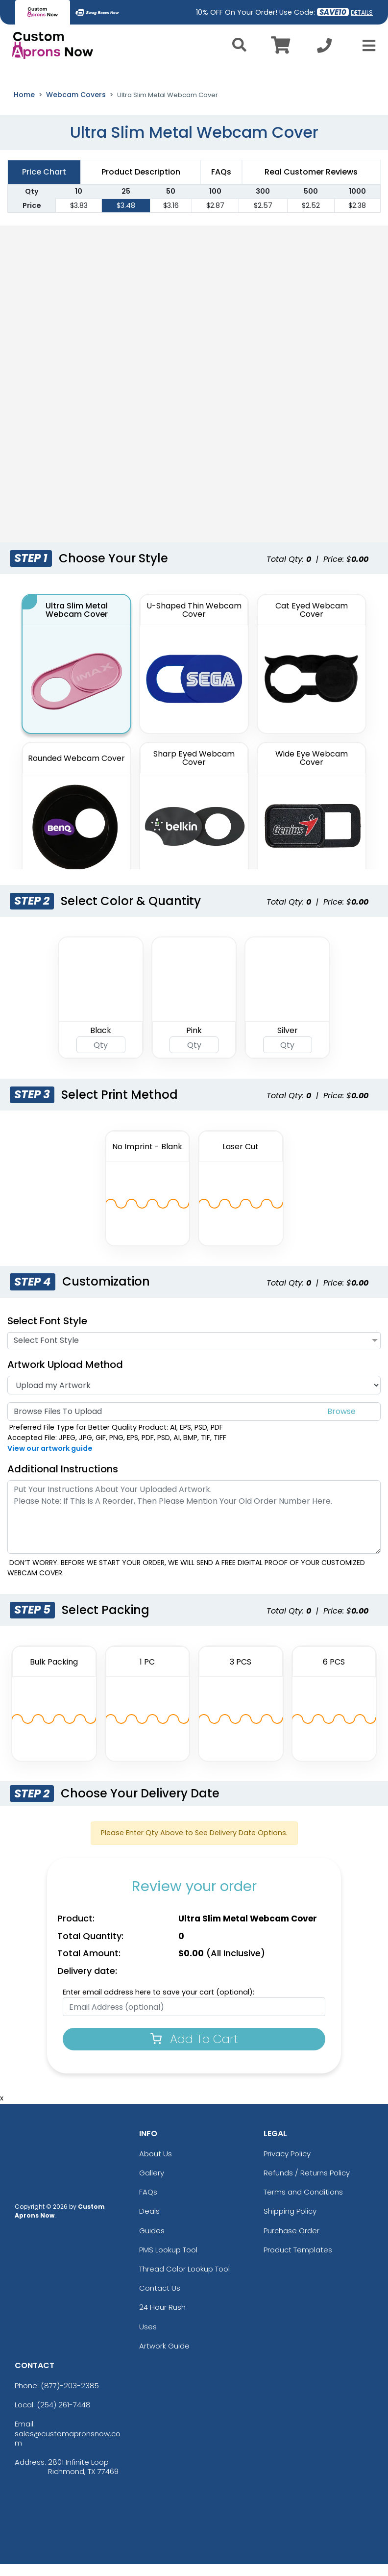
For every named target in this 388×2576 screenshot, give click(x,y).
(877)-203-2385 (70, 2398)
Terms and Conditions (303, 2204)
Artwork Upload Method (65, 1377)
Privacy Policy (287, 2165)
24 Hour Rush (162, 2319)
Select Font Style (47, 1333)
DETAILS (362, 12)
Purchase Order (291, 2242)
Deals (149, 2223)
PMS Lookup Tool (168, 2261)
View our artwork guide (50, 1460)
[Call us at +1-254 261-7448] (324, 48)
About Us (155, 2165)
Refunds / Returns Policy (307, 2185)
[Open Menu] (366, 45)
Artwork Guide (164, 2357)
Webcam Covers (76, 106)
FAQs (148, 2204)
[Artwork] (194, 1397)
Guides (152, 2242)
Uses (148, 2338)
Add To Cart (194, 2051)
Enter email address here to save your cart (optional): (158, 2004)
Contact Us (159, 2300)
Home (24, 106)
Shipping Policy (290, 2223)
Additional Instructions (62, 1481)
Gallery (151, 2185)
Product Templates (298, 2261)
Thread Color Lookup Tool (184, 2281)
